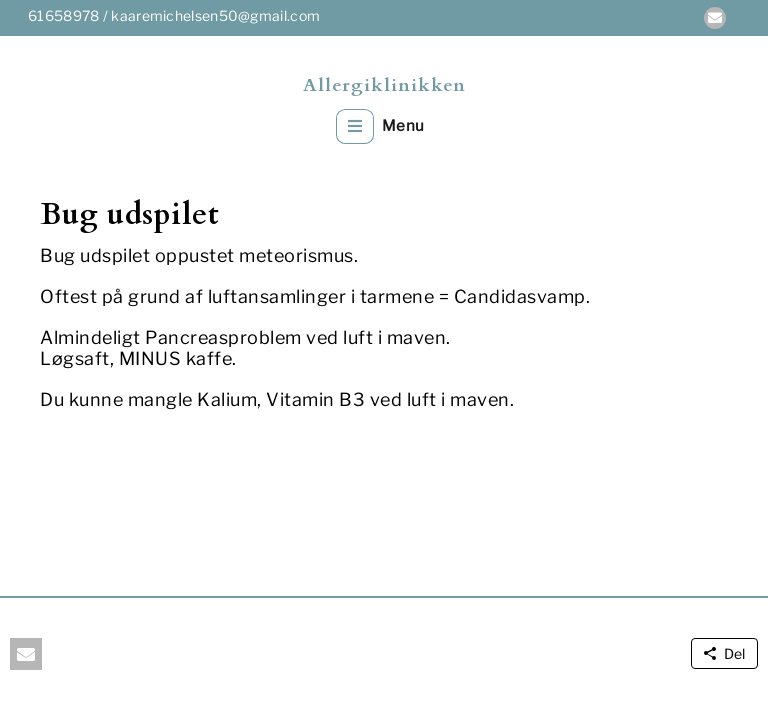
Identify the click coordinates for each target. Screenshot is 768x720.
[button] (715, 18)
